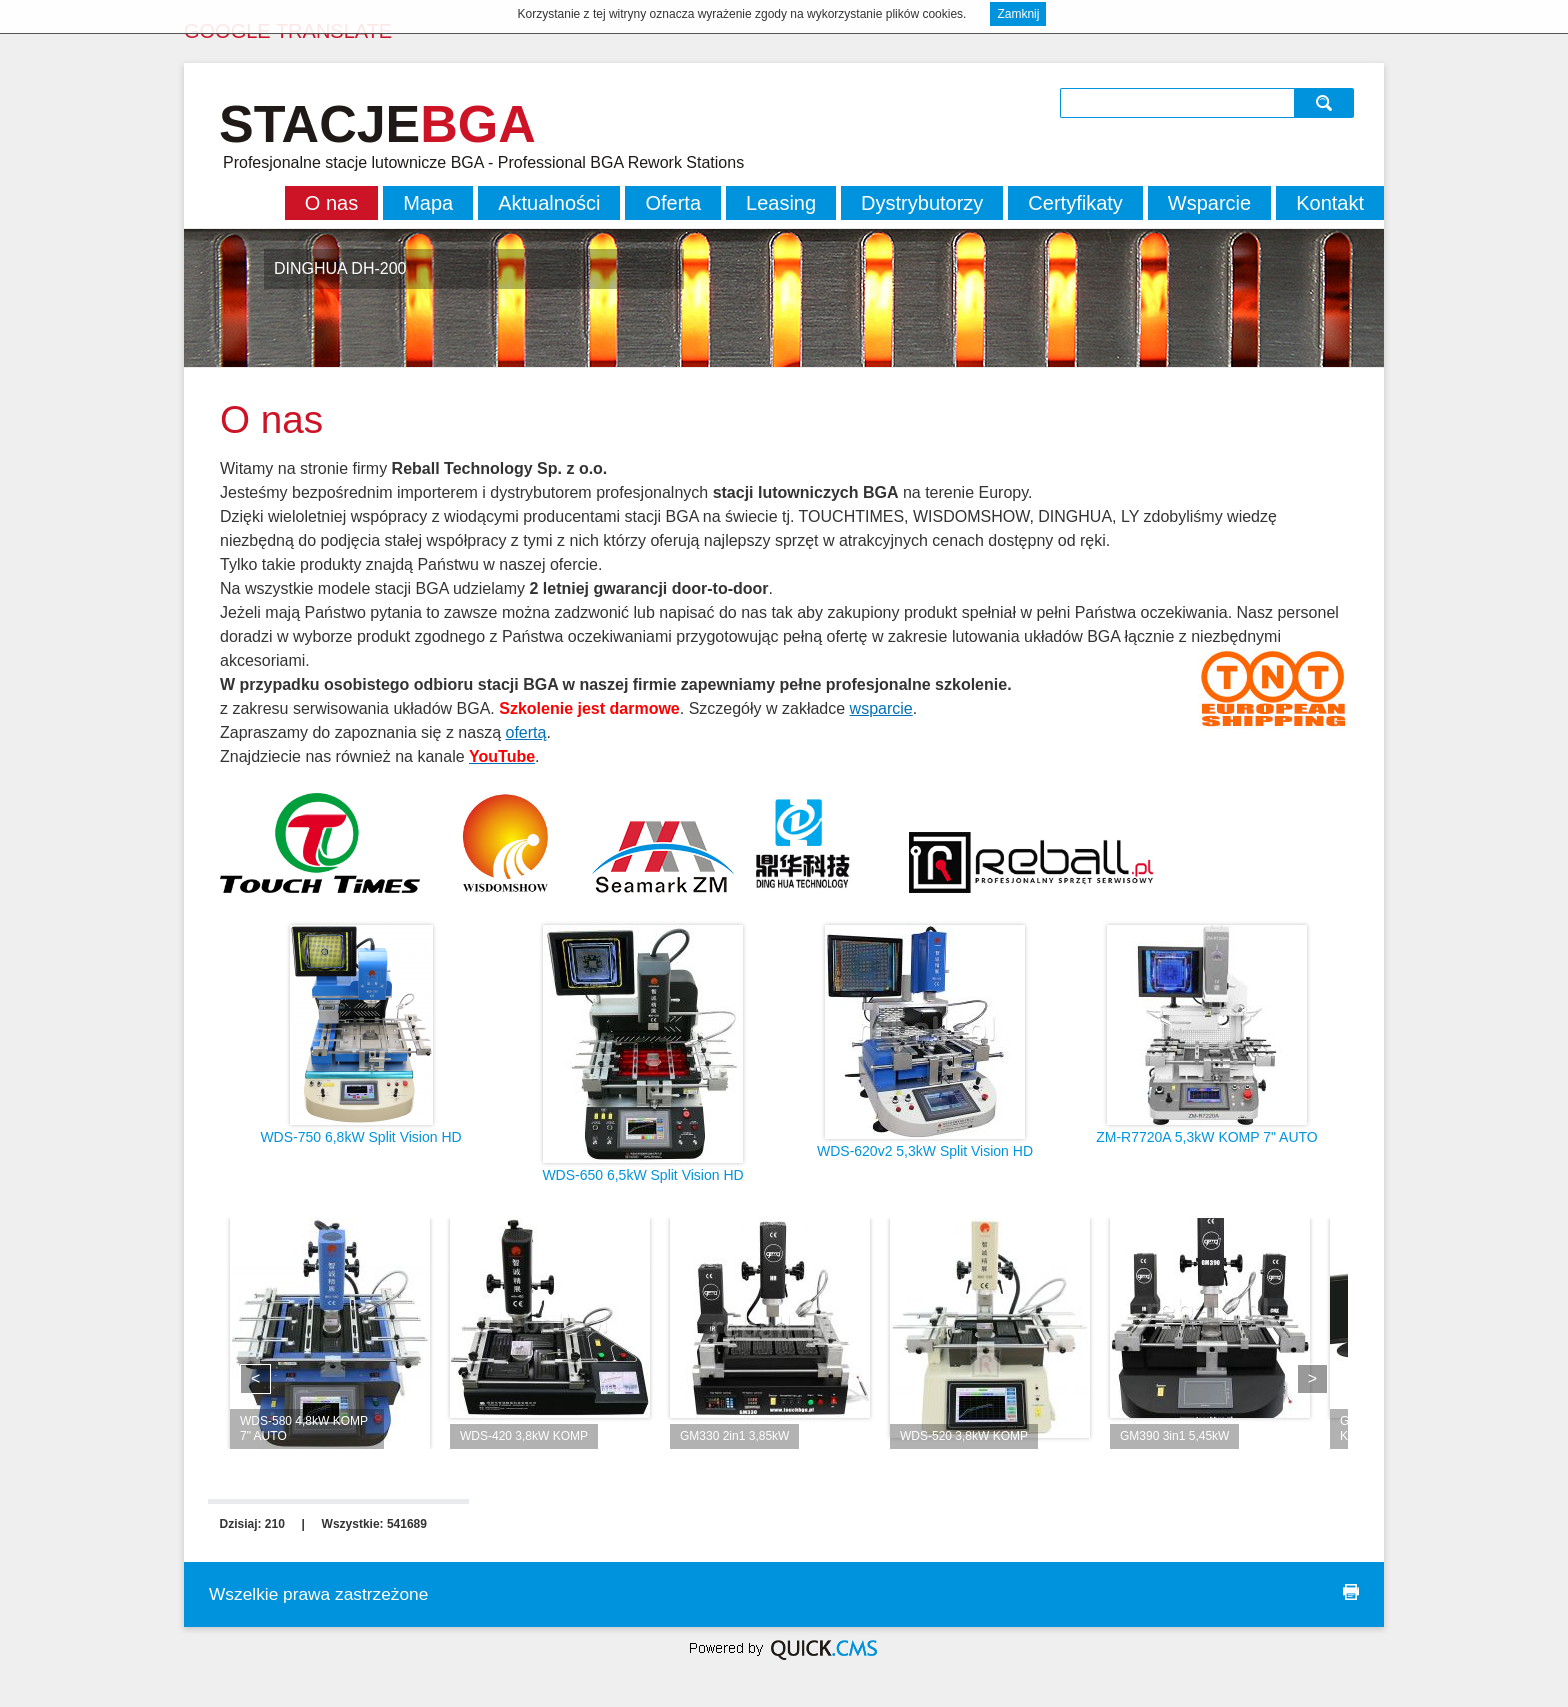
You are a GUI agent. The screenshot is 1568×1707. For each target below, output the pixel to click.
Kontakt (1330, 203)
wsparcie (881, 708)
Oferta (673, 203)
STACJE (377, 124)
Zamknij (1018, 14)
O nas (331, 203)
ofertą (525, 732)
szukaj (1326, 102)
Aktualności (549, 203)
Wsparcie (1209, 203)
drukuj (1351, 1592)
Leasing (781, 203)
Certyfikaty (1075, 203)
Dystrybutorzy (922, 203)
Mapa (428, 203)
